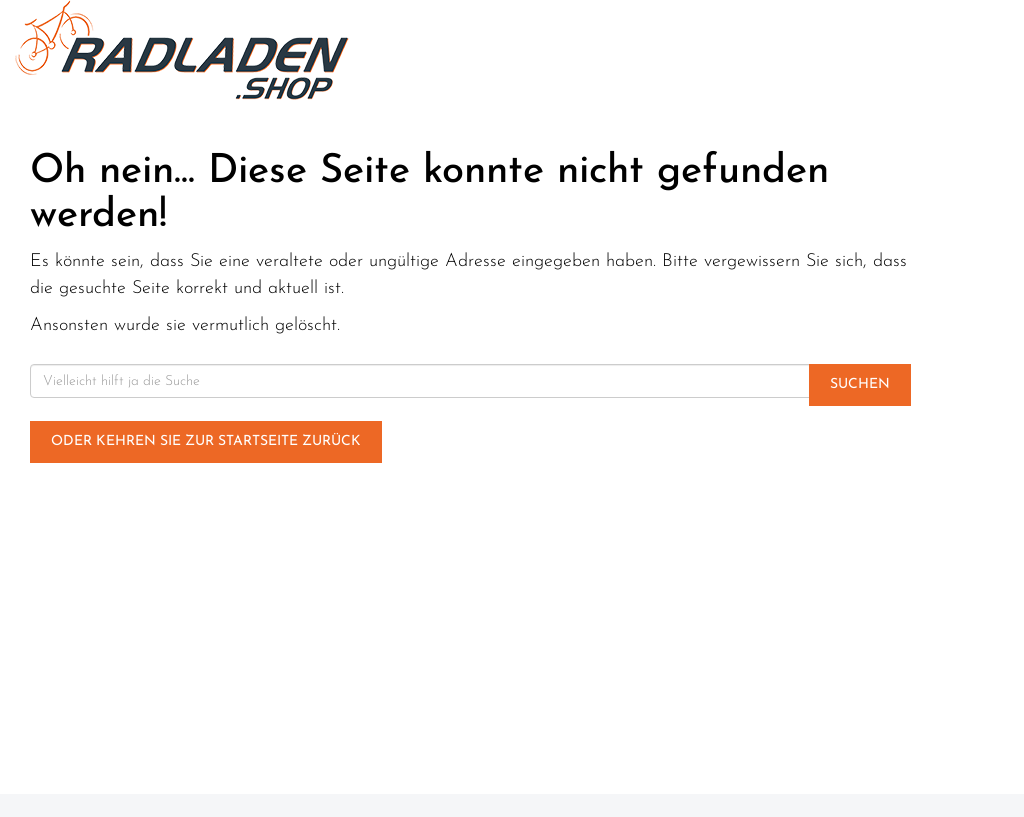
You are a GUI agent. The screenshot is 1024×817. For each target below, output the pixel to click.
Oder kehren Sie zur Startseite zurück (206, 441)
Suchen (860, 384)
